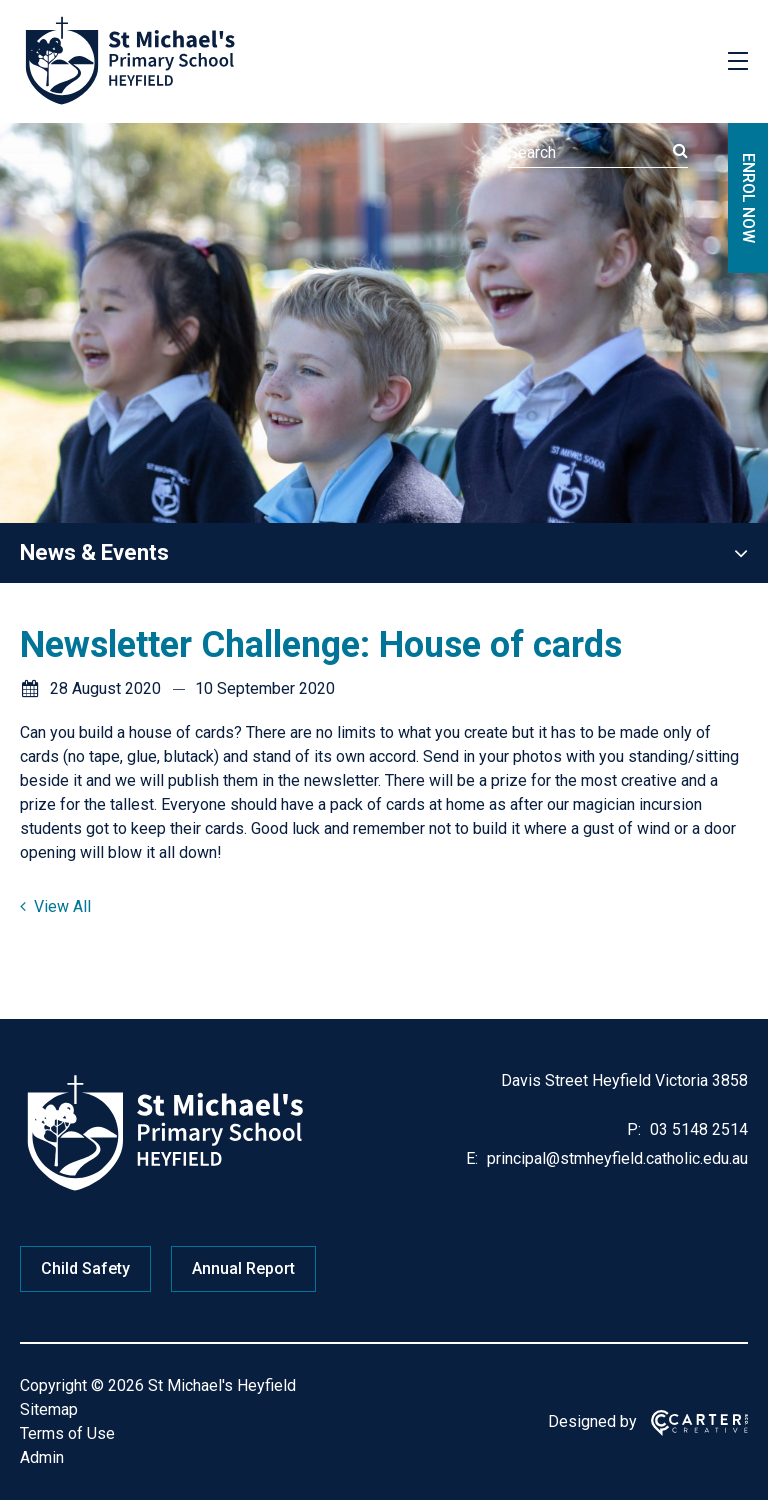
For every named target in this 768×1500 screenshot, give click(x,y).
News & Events (94, 552)
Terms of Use (67, 1433)
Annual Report (243, 1268)
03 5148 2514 (697, 1129)
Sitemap (49, 1409)
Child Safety (85, 1268)
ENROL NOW (748, 198)
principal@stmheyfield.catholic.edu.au (615, 1158)
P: (634, 1129)
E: (472, 1158)
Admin (42, 1457)
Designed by (592, 1421)
